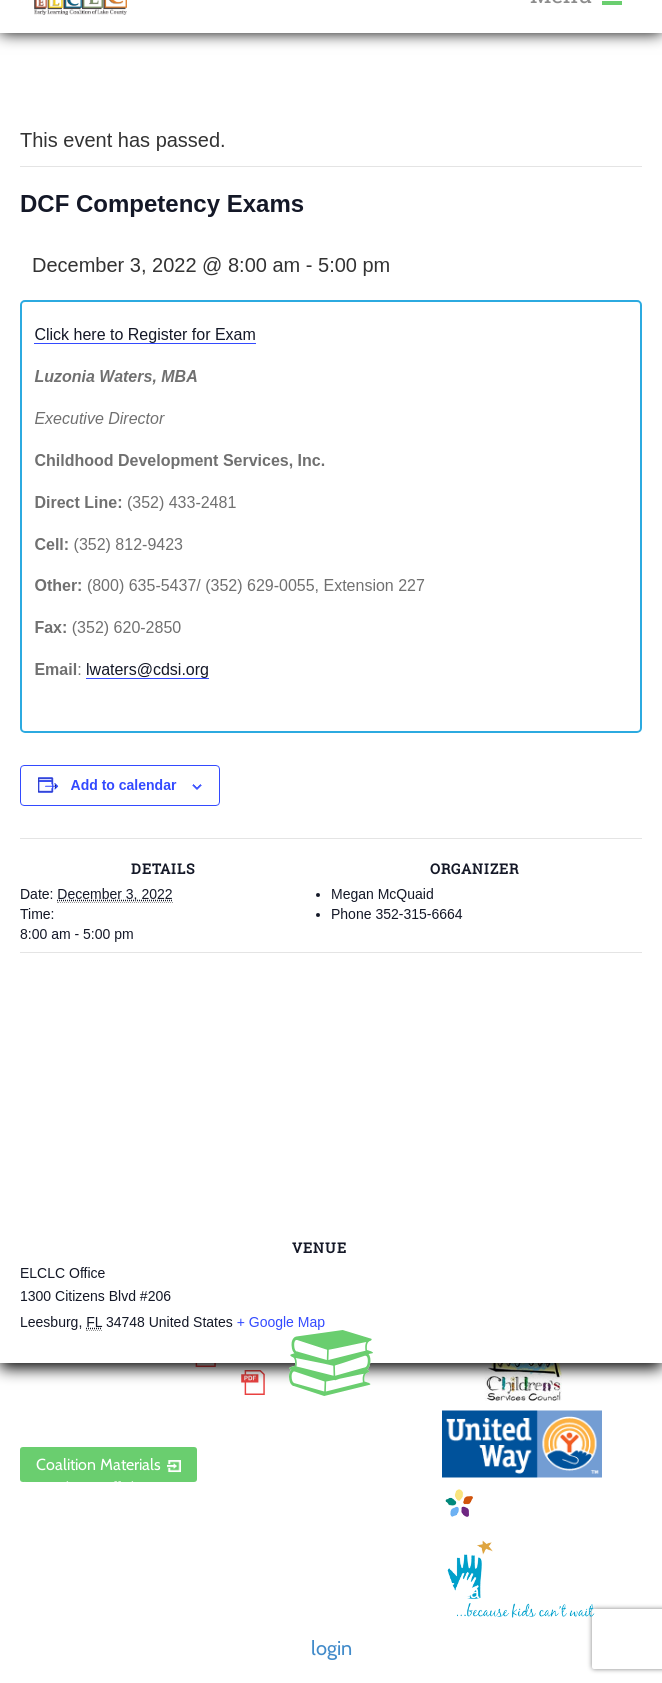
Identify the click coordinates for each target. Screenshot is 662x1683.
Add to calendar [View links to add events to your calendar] (124, 785)
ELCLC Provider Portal (125, 1412)
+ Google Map (281, 1322)
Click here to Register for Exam (144, 334)
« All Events (65, 89)
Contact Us (56, 1566)
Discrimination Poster (125, 1383)
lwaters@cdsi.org (147, 669)
